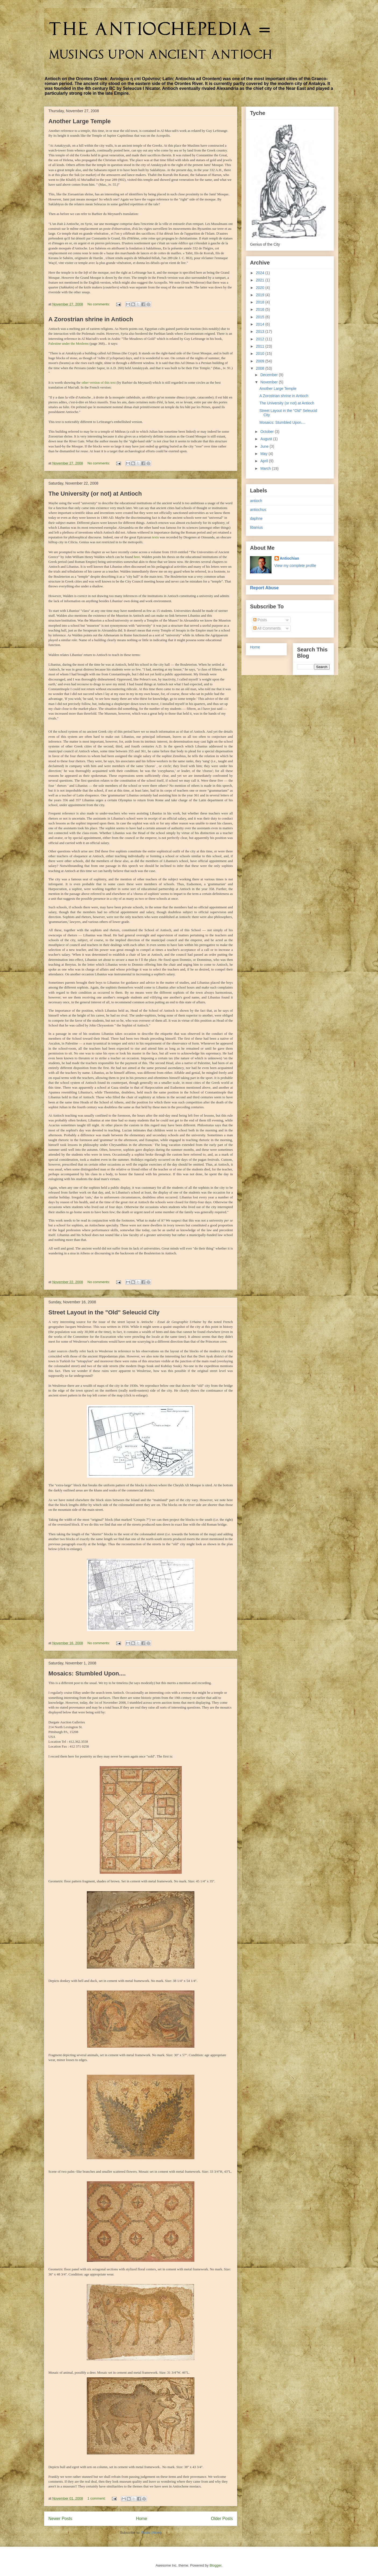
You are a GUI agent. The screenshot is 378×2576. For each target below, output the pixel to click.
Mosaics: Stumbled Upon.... (87, 1673)
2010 (260, 353)
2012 (260, 339)
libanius (256, 527)
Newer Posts (60, 2518)
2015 (260, 317)
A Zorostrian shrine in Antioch (90, 319)
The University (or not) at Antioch (95, 493)
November (269, 382)
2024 (260, 273)
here (137, 557)
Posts (260, 620)
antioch (256, 501)
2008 (260, 368)
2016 (260, 309)
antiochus (258, 509)
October (267, 431)
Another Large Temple (79, 121)
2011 (260, 346)
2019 (260, 295)
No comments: (99, 304)
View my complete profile (295, 565)
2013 (260, 331)
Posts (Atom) (151, 2533)
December (269, 375)
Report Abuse (264, 587)
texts (155, 537)
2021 (260, 280)
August (266, 439)
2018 (260, 302)
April (264, 461)
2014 (260, 324)
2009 (260, 361)
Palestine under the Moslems (68, 343)
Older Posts (222, 2518)
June (264, 446)
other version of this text (98, 382)
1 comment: (97, 2498)
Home (141, 2518)
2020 (260, 287)
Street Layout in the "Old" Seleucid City (103, 1312)
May (264, 453)
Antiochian (289, 558)
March (266, 468)
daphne (256, 518)
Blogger (215, 2565)
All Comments (267, 628)
